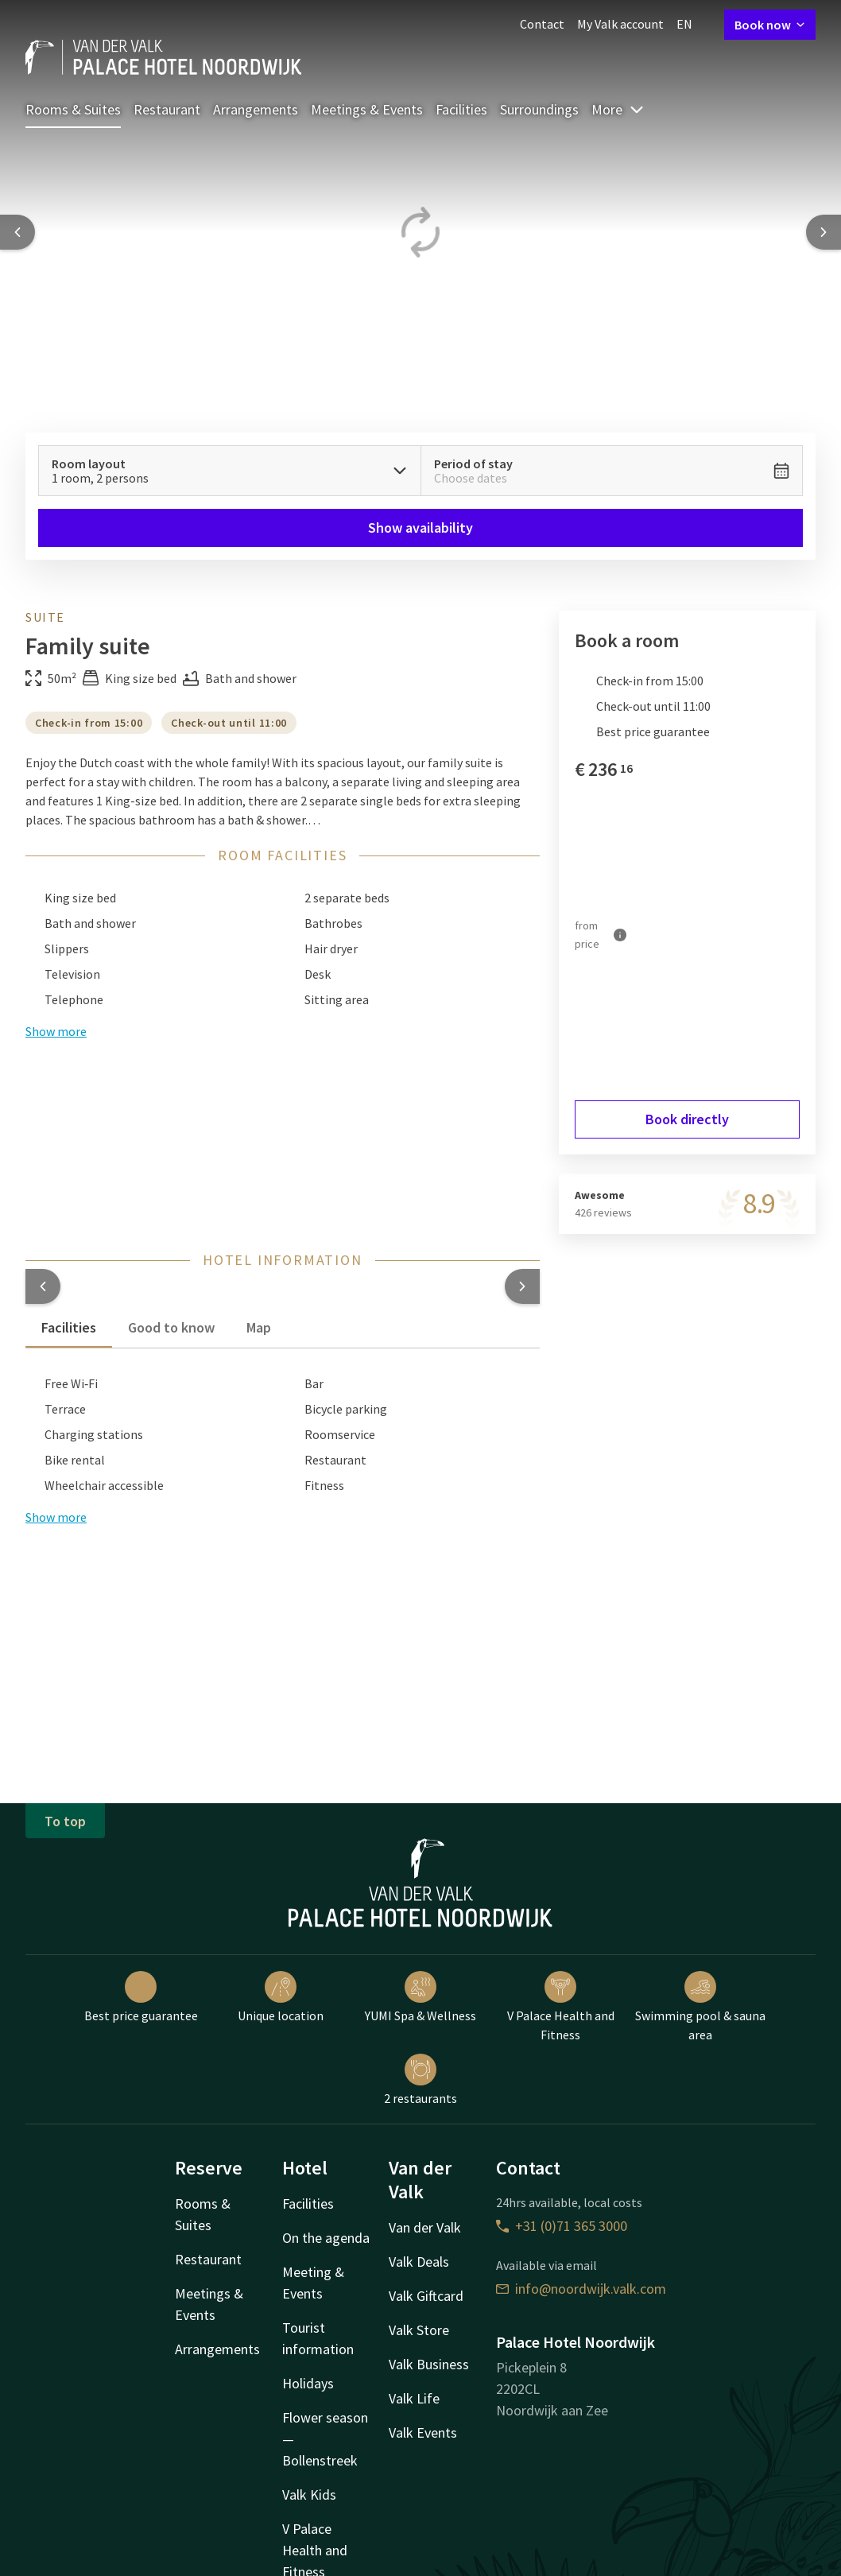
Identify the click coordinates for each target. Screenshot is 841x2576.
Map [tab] (258, 1327)
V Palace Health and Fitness (560, 2007)
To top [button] (65, 1821)
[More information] (620, 935)
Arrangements (255, 109)
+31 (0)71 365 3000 (561, 2226)
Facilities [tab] (68, 1327)
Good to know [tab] (171, 1327)
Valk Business (429, 2364)
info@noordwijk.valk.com (581, 2288)
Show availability (420, 527)
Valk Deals (419, 2261)
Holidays (308, 2383)
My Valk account (620, 24)
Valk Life (414, 2398)
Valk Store (419, 2330)
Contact (542, 24)
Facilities (461, 109)
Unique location (281, 1997)
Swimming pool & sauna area (700, 2007)
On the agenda (326, 2238)
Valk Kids (309, 2494)
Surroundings (539, 109)
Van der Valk (425, 2227)
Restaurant (167, 109)
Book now (769, 25)
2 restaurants (420, 2080)
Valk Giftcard (426, 2296)
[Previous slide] (17, 232)
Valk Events (423, 2432)
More (618, 109)
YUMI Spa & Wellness (420, 1997)
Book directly (687, 1119)
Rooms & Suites (73, 109)
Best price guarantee (141, 1997)
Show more (56, 1517)
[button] (42, 1286)
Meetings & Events (367, 109)
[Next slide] (823, 232)
